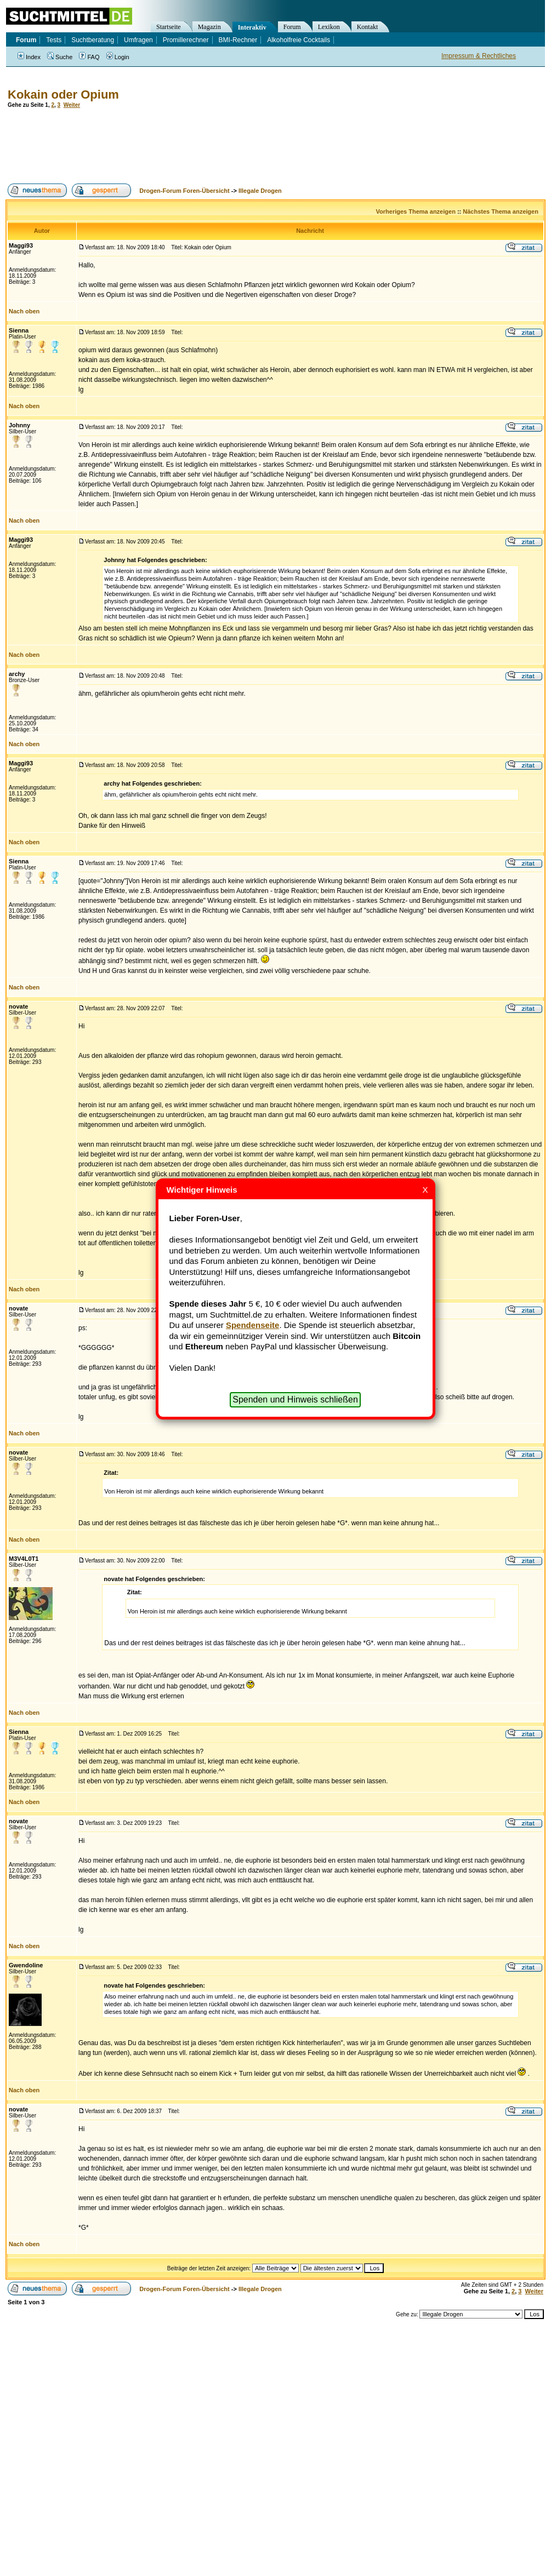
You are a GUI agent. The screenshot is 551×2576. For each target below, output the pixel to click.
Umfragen (138, 40)
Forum (292, 27)
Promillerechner (186, 40)
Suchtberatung (92, 40)
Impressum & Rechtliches (478, 56)
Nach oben (24, 311)
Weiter (72, 105)
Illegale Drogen (260, 190)
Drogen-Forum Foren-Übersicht (184, 190)
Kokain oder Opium (63, 94)
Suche (59, 57)
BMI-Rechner (238, 40)
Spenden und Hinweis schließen (295, 1399)
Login (117, 57)
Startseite (168, 27)
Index (29, 57)
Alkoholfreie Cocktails (298, 40)
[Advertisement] (205, 145)
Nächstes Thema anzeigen (500, 211)
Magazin (209, 27)
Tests (53, 40)
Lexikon (329, 27)
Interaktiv (252, 27)
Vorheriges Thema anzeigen (416, 211)
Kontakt (367, 27)
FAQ (89, 57)
